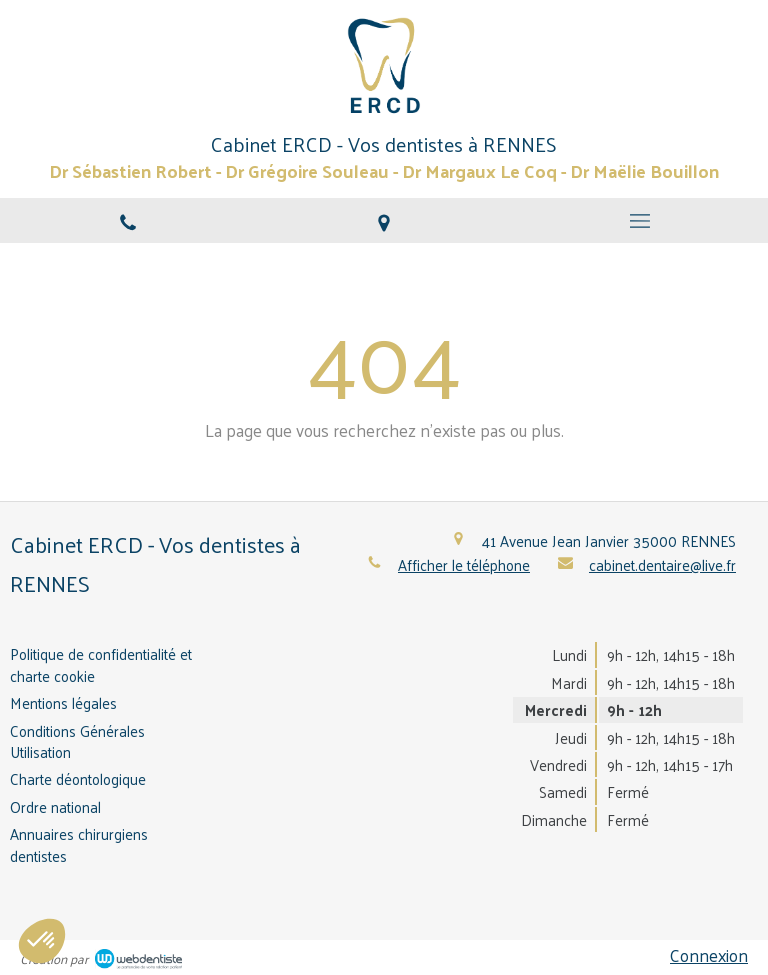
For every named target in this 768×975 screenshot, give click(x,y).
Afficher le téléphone (464, 564)
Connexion (709, 955)
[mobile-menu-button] (640, 221)
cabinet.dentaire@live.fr (662, 564)
